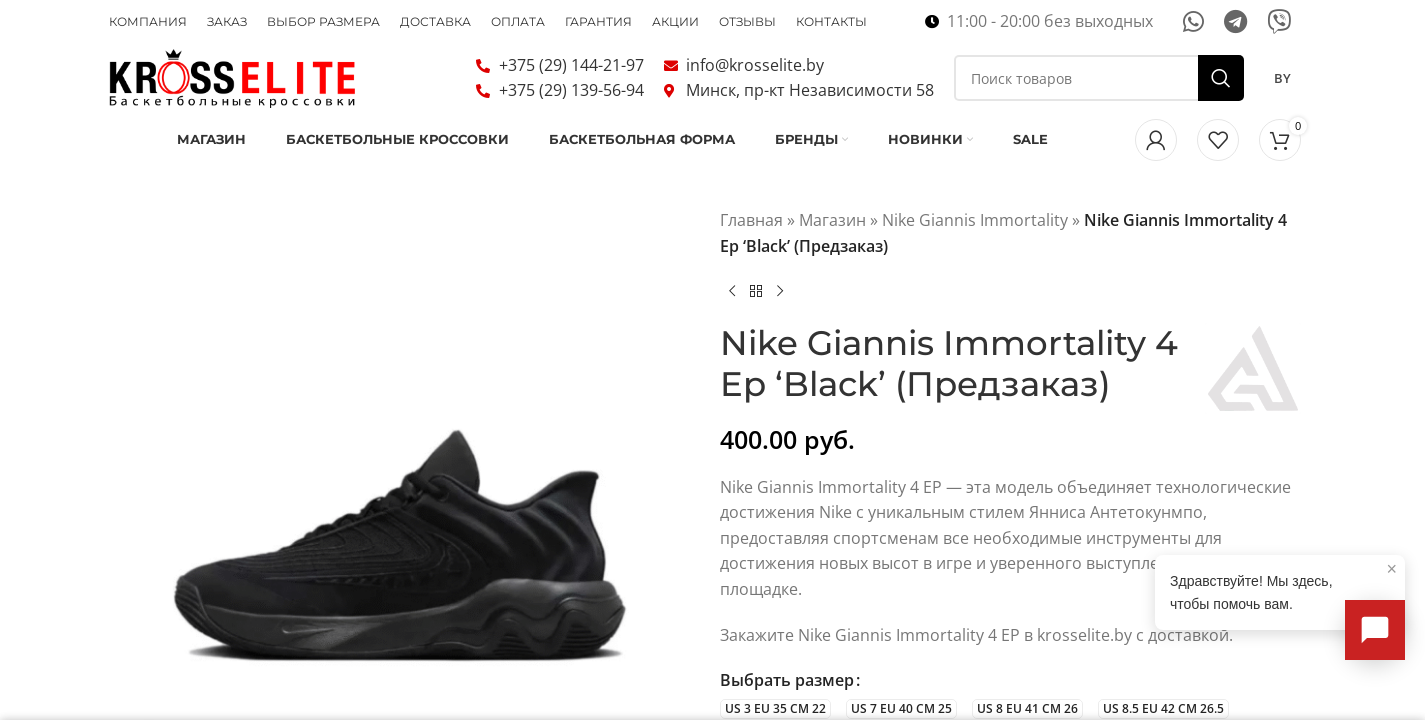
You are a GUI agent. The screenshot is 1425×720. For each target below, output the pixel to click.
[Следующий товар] (780, 320)
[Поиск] (1099, 92)
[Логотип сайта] (234, 90)
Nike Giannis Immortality (975, 249)
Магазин (832, 249)
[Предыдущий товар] (732, 320)
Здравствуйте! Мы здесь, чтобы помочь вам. (1283, 585)
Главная (751, 249)
